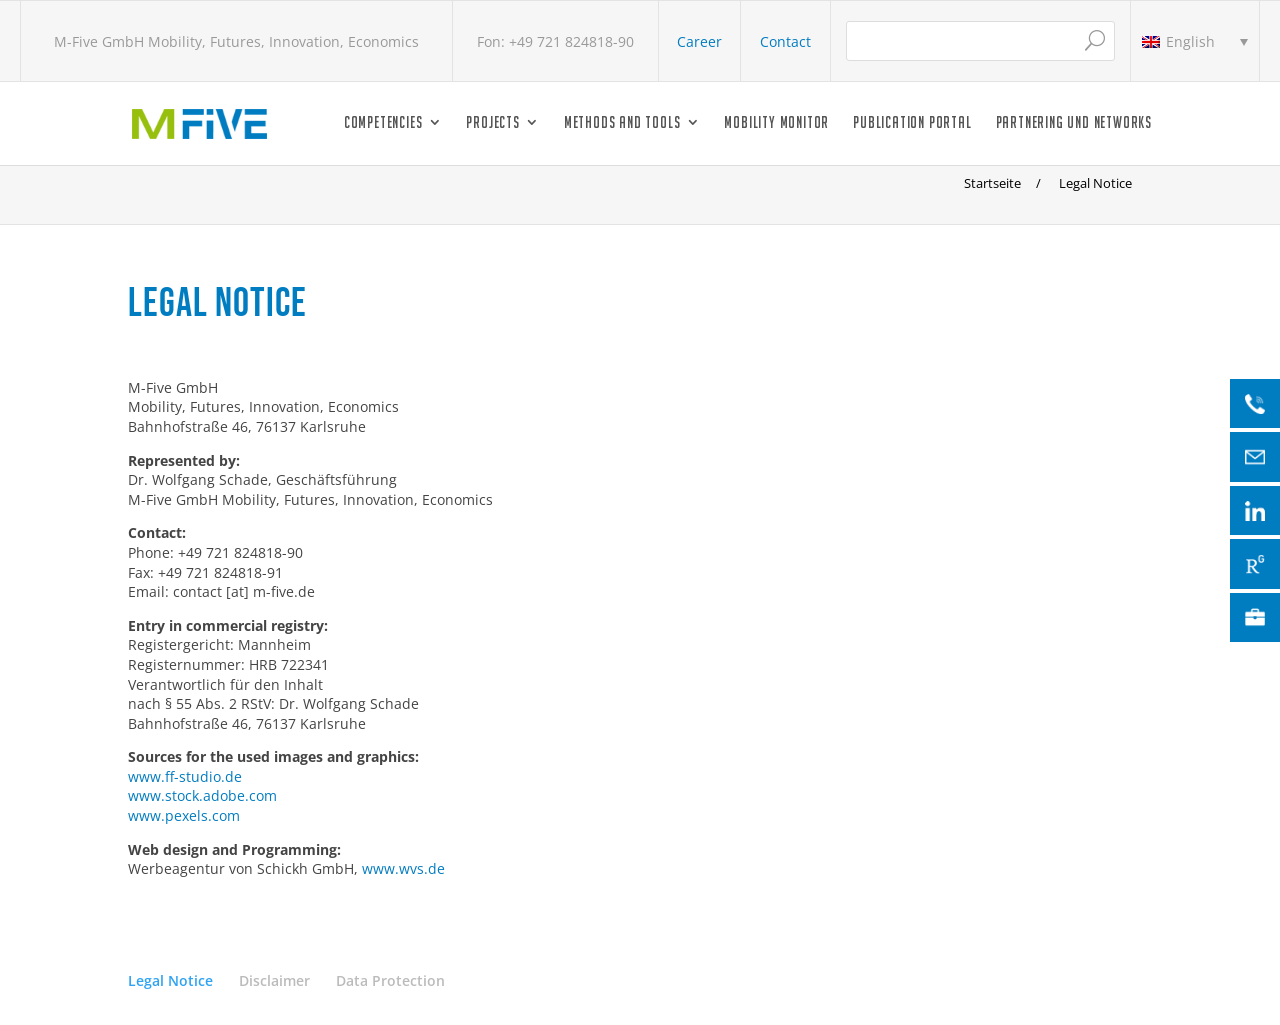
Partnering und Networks (1074, 123)
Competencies (383, 123)
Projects (492, 123)
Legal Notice (170, 980)
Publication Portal (912, 123)
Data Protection (390, 980)
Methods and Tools (622, 123)
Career (699, 41)
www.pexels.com (184, 815)
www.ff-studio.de (185, 776)
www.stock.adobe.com (202, 795)
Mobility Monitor (776, 123)
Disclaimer (274, 980)
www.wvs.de (403, 868)
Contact (785, 41)
